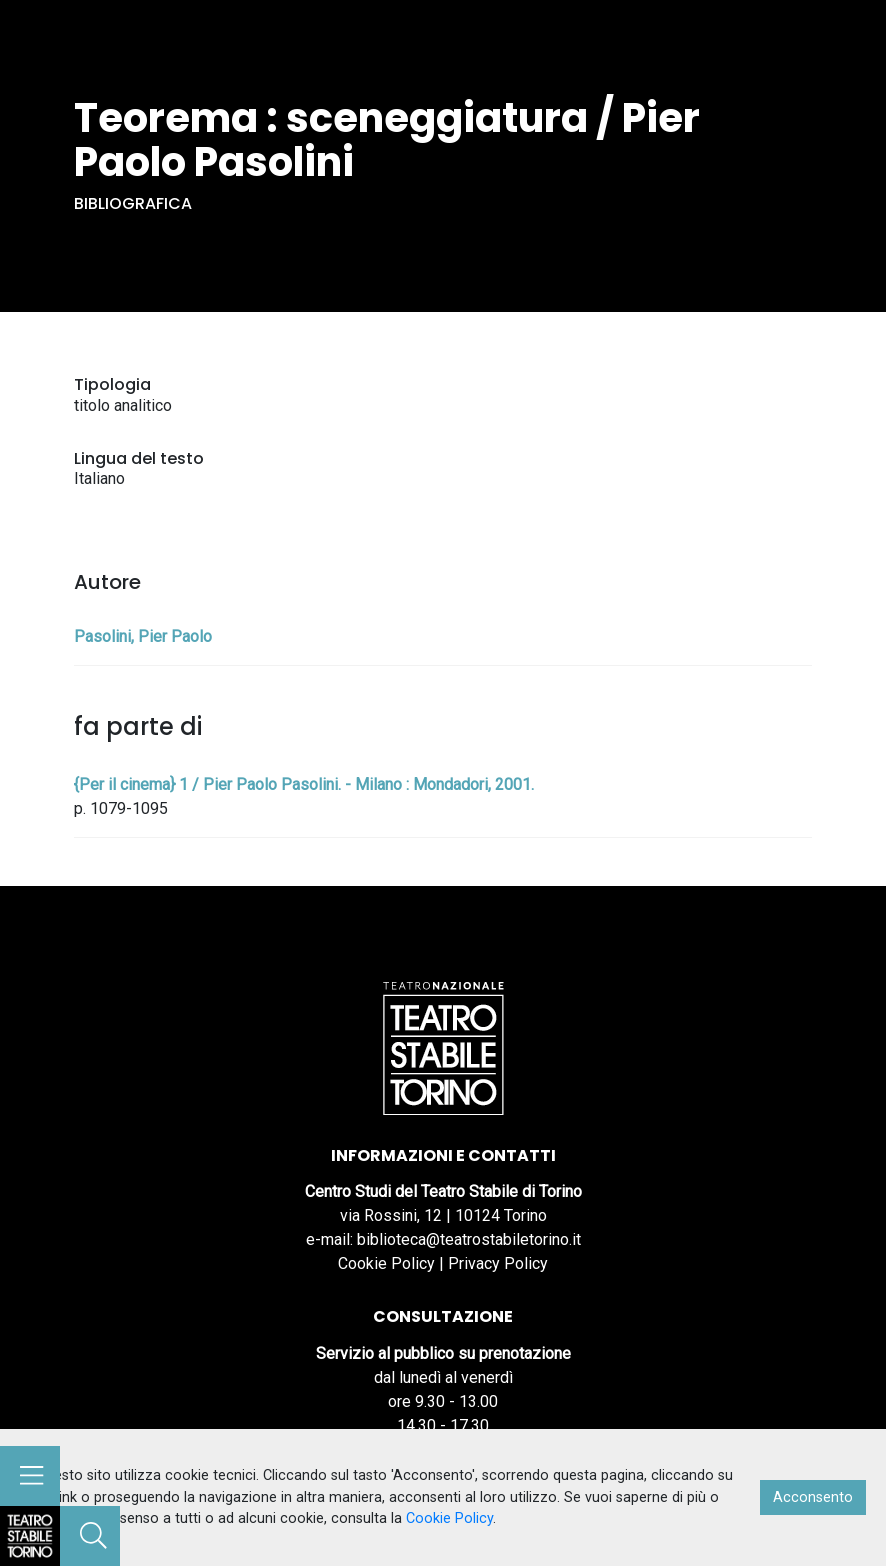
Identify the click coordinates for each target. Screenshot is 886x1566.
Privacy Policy (498, 1263)
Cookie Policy (386, 1263)
